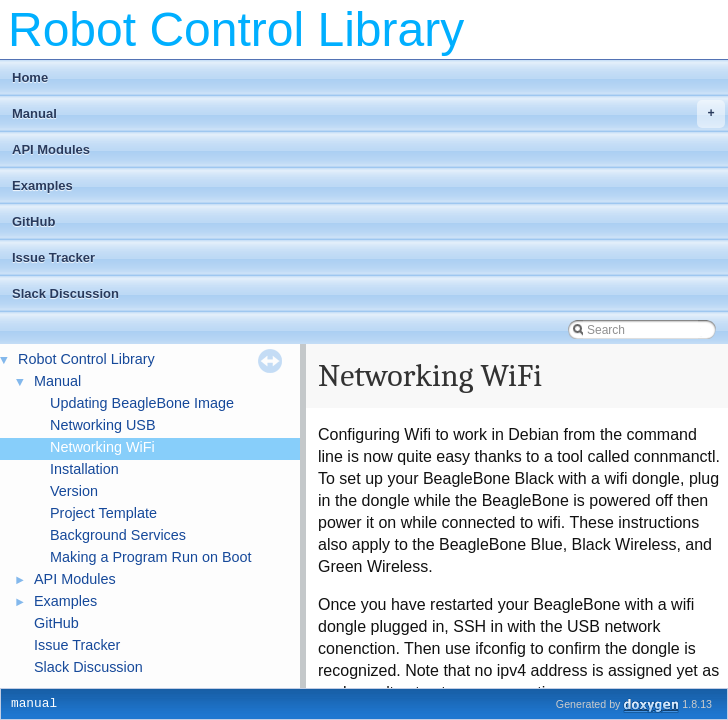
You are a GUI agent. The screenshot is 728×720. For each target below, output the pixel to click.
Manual (368, 114)
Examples (42, 185)
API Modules (51, 149)
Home (30, 77)
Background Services (118, 535)
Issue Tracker (53, 257)
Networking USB (103, 425)
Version (74, 491)
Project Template (103, 513)
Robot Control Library (86, 359)
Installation (84, 469)
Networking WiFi (102, 447)
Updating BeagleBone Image (142, 403)
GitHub (33, 221)
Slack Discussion (65, 293)
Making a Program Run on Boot (151, 557)
